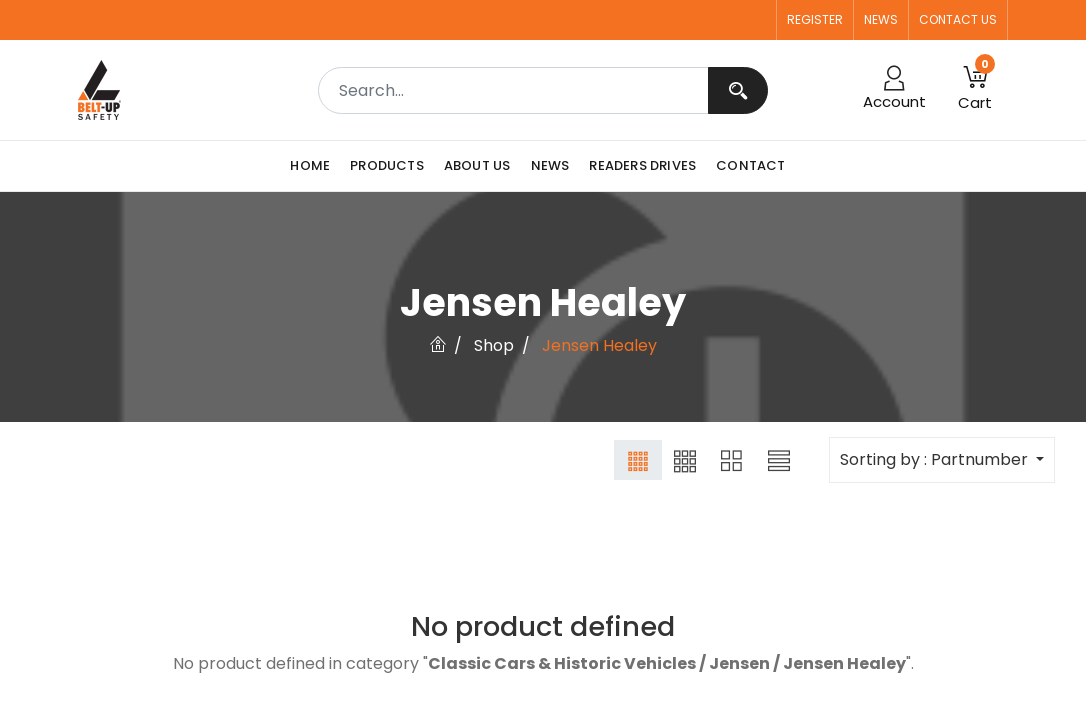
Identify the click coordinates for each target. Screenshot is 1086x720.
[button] (975, 90)
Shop (494, 345)
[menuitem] (315, 166)
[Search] (738, 90)
